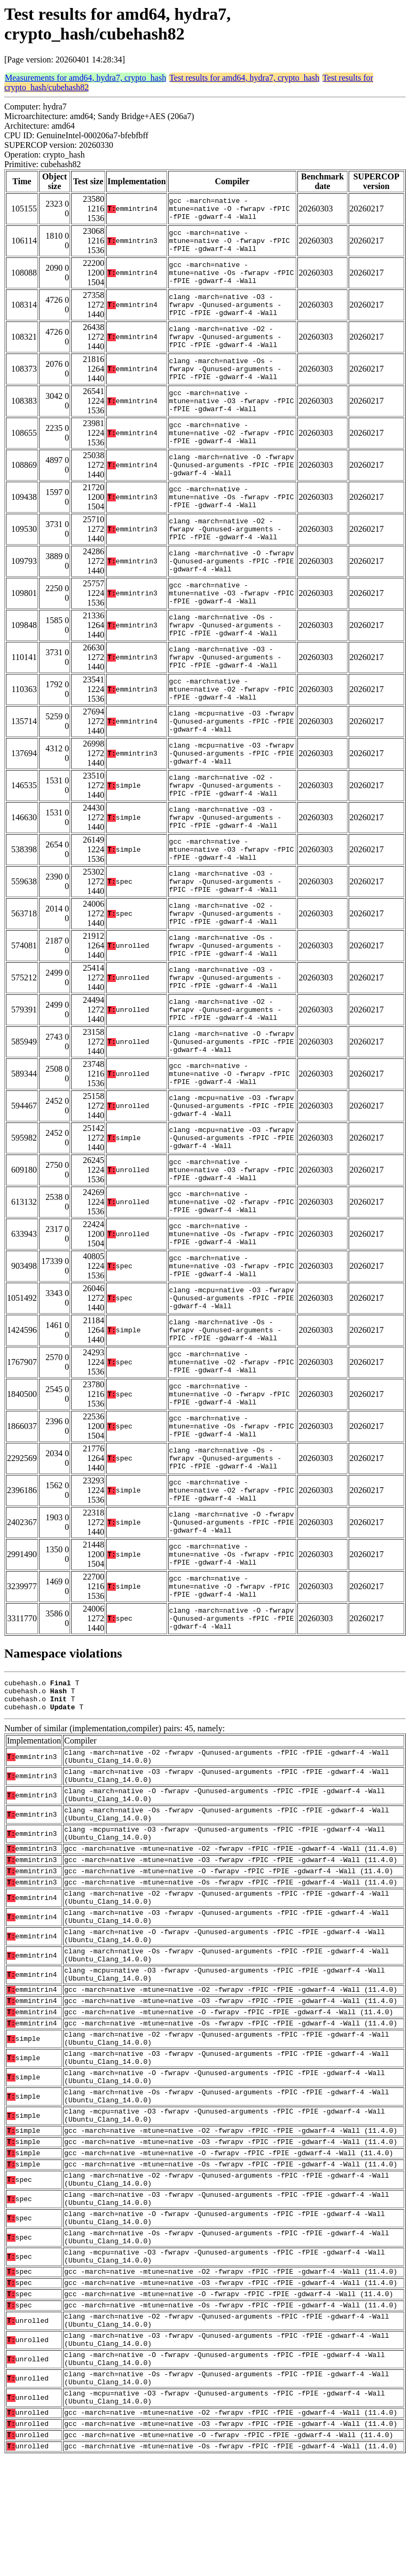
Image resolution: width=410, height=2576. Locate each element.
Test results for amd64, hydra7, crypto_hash (244, 77)
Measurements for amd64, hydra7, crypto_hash (85, 77)
